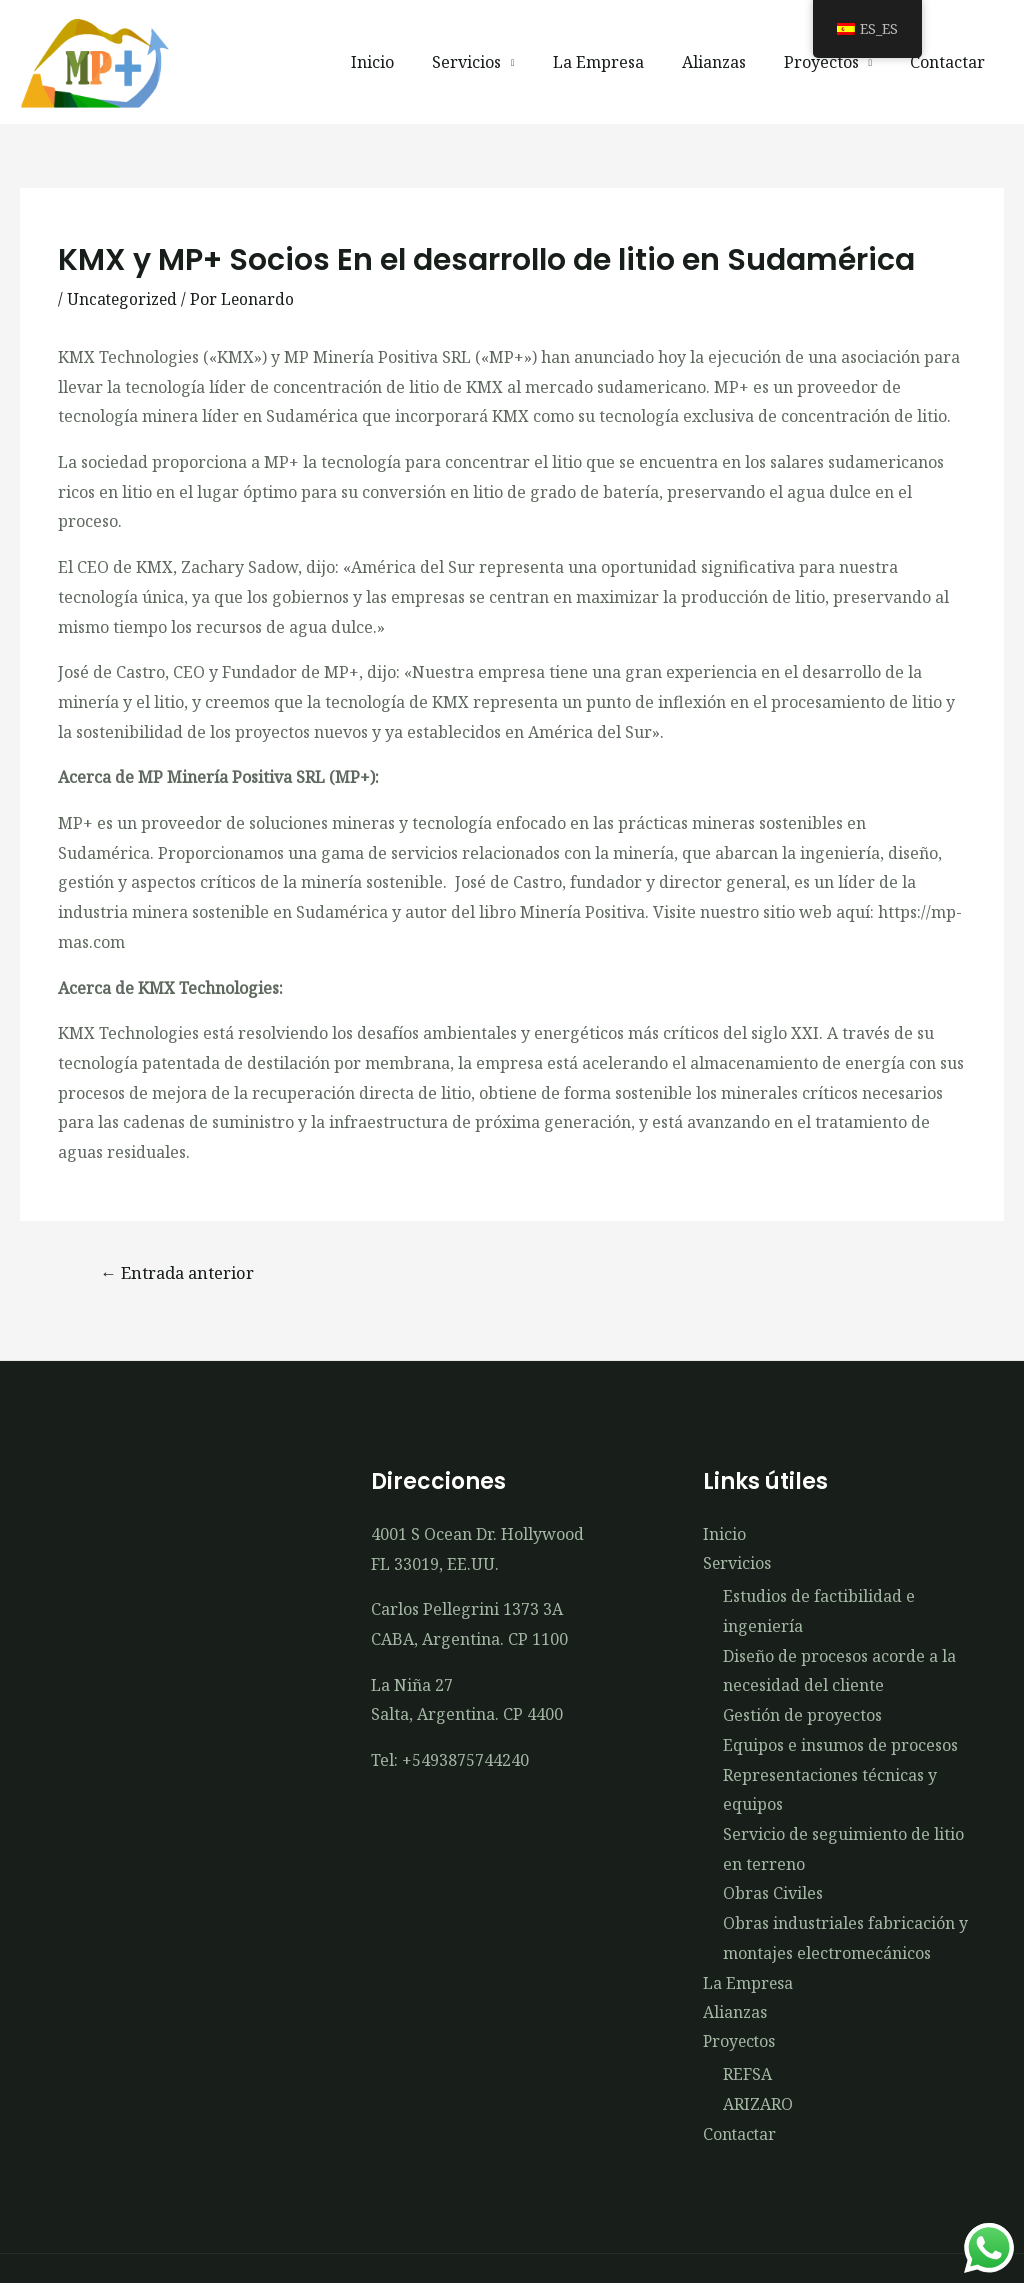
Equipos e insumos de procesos (840, 1747)
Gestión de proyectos (802, 1717)
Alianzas (728, 62)
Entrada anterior (182, 1272)
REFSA (747, 2078)
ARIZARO (758, 2107)
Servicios (493, 62)
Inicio (405, 62)
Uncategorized (123, 299)
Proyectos (829, 62)
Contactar (950, 62)
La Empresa (618, 62)
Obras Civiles (773, 1895)
